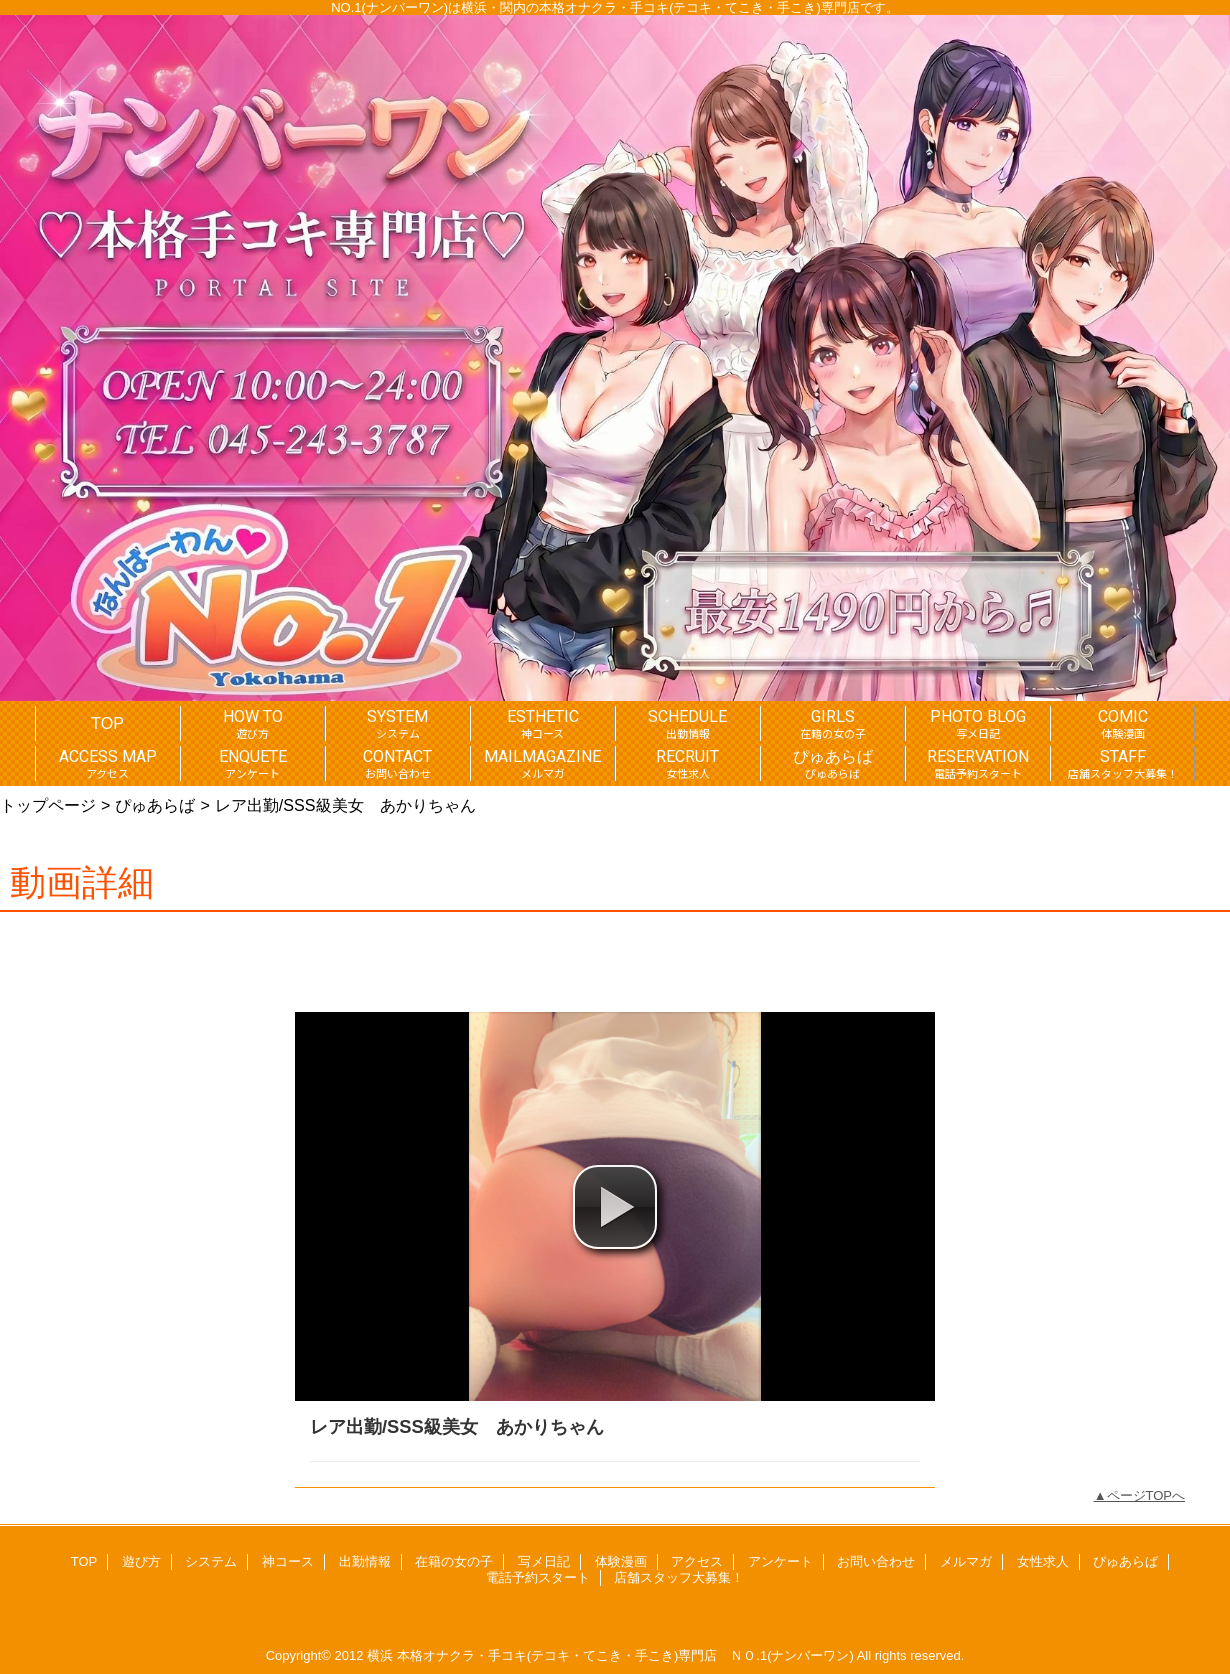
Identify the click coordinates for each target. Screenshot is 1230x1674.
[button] (615, 1207)
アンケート (780, 1561)
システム (211, 1561)
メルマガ (966, 1561)
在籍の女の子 (454, 1561)
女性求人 (1043, 1561)
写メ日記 (544, 1561)
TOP (107, 723)
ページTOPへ (1146, 1495)
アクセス (697, 1561)
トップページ (48, 805)
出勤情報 (365, 1561)
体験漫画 (621, 1561)
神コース (288, 1561)
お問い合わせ (876, 1561)
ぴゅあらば (155, 805)
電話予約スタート (538, 1577)
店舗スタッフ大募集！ (679, 1577)
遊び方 (141, 1561)
